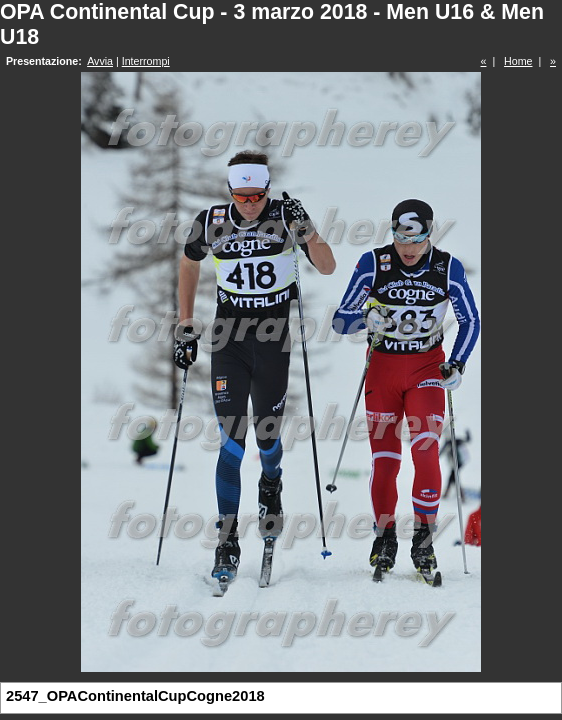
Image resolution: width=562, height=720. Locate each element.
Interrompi (146, 61)
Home (518, 61)
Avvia (100, 61)
